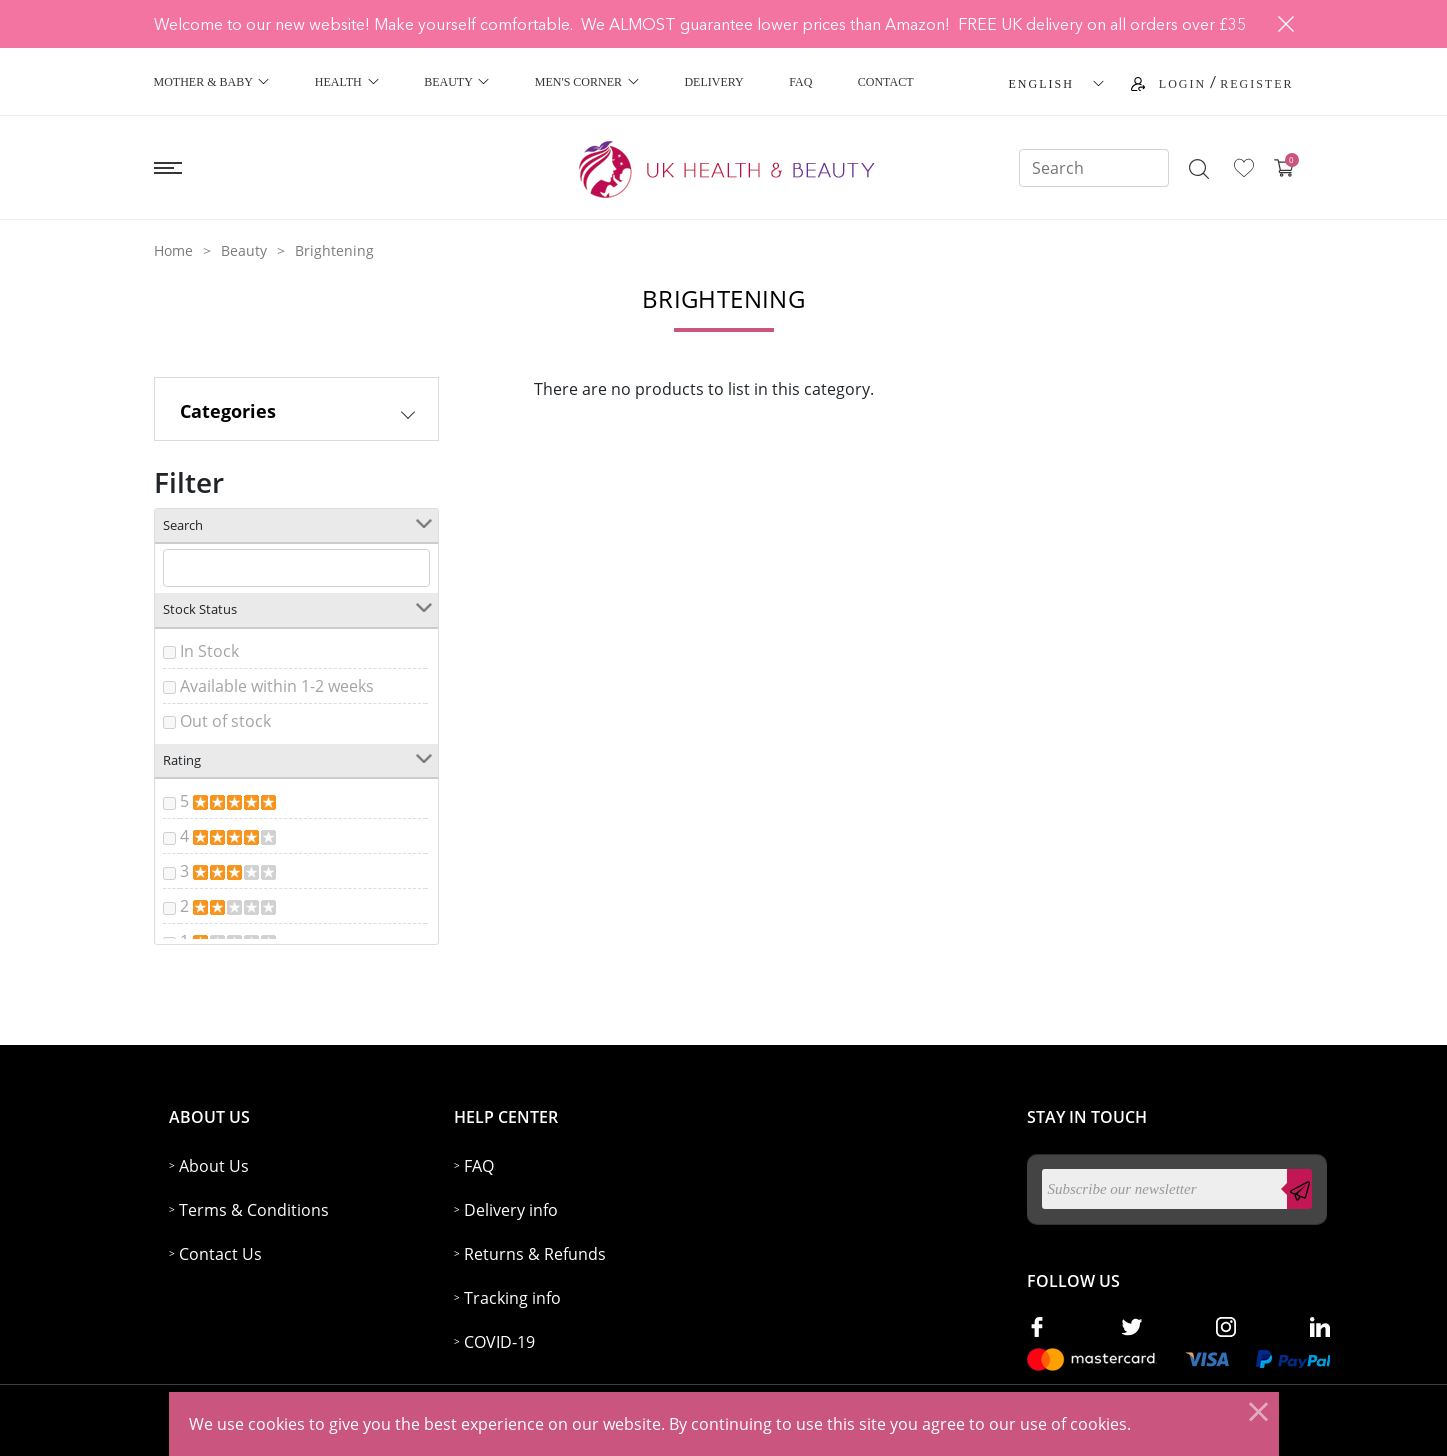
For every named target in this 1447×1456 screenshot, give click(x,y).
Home (173, 250)
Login (1182, 84)
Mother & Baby (212, 82)
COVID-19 (499, 1342)
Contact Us (220, 1254)
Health (347, 82)
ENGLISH (1041, 84)
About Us (214, 1166)
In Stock (209, 651)
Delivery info (511, 1210)
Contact (886, 82)
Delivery (713, 82)
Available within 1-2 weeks (277, 686)
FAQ (800, 82)
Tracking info (512, 1298)
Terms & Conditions (254, 1210)
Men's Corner (587, 82)
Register (1256, 84)
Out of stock (225, 721)
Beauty (456, 82)
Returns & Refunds (535, 1254)
